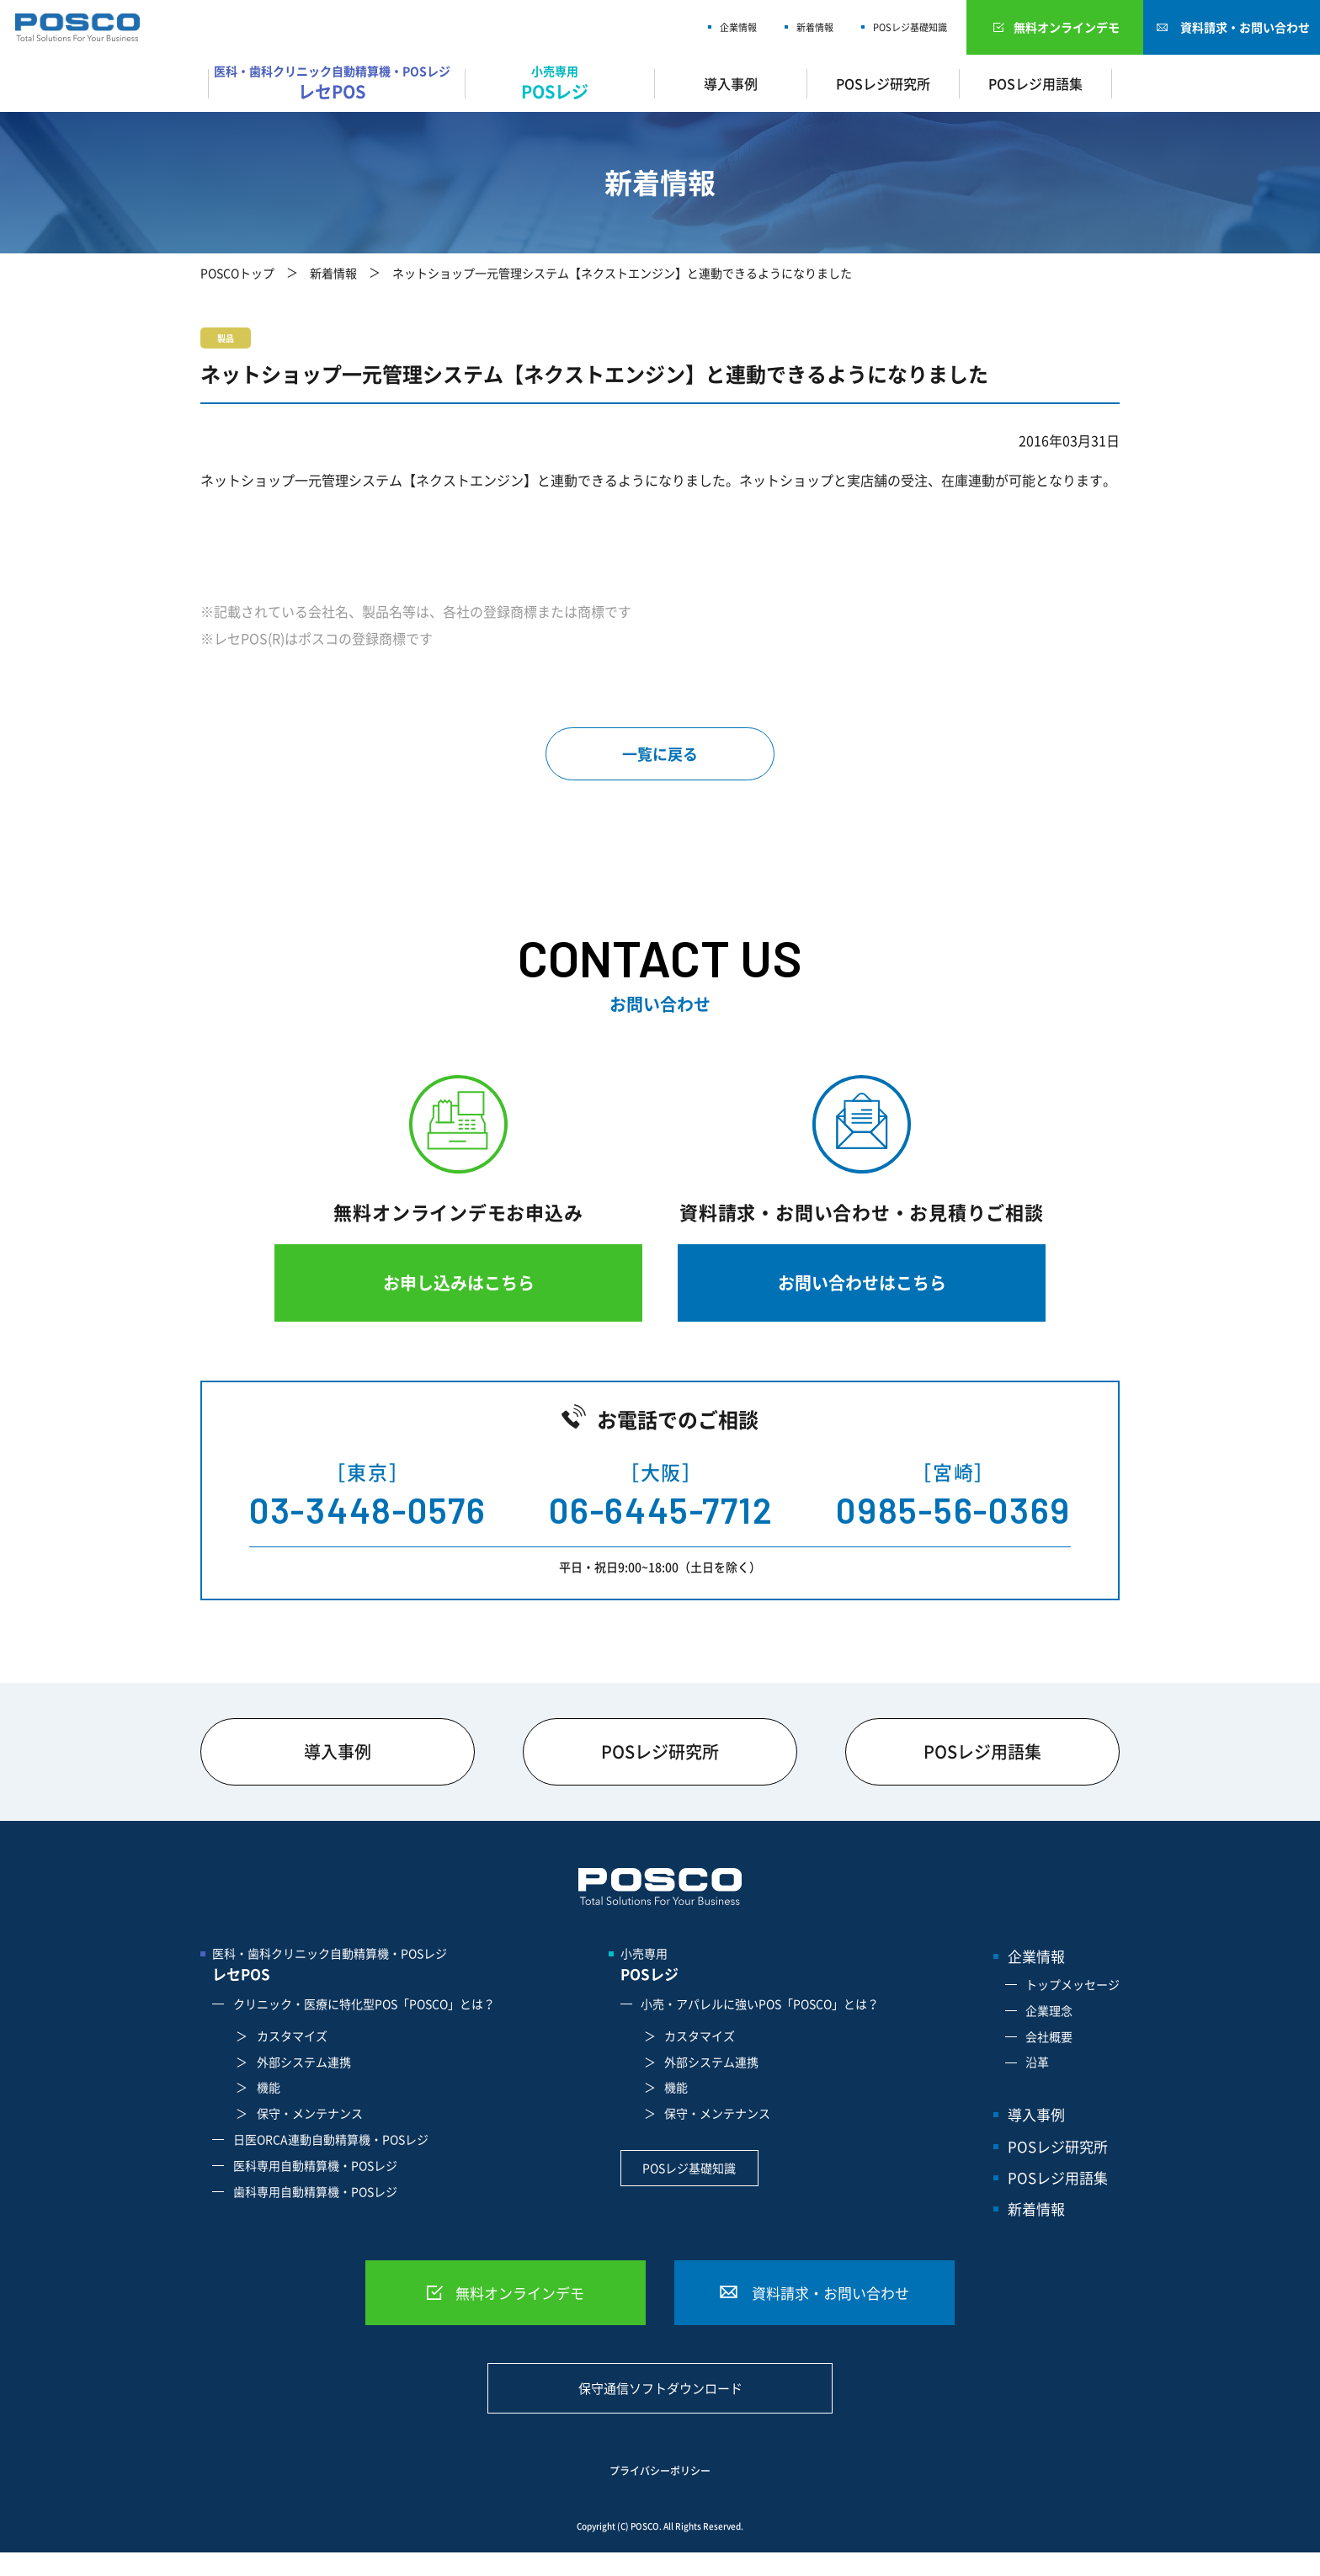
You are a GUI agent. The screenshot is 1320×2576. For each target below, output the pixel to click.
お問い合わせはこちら (862, 1282)
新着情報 (814, 27)
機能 (268, 2086)
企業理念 (1048, 2010)
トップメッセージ (1072, 1984)
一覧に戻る (660, 753)
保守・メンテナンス (310, 2113)
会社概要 (1048, 2036)
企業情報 (738, 27)
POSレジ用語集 (1035, 83)
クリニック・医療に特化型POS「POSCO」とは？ (364, 2003)
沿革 (1037, 2061)
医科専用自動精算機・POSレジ (315, 2165)
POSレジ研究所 (883, 83)
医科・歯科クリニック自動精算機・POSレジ (336, 83)
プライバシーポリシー (660, 2471)
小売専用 (559, 83)
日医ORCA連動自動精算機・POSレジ (330, 2139)
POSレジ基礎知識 (910, 27)
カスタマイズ (292, 2035)
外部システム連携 (304, 2061)
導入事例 (731, 83)
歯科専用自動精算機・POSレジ (315, 2191)
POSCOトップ (237, 272)
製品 (225, 338)
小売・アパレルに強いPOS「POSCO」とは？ (760, 2003)
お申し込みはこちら (459, 1282)
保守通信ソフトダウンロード (660, 2388)
